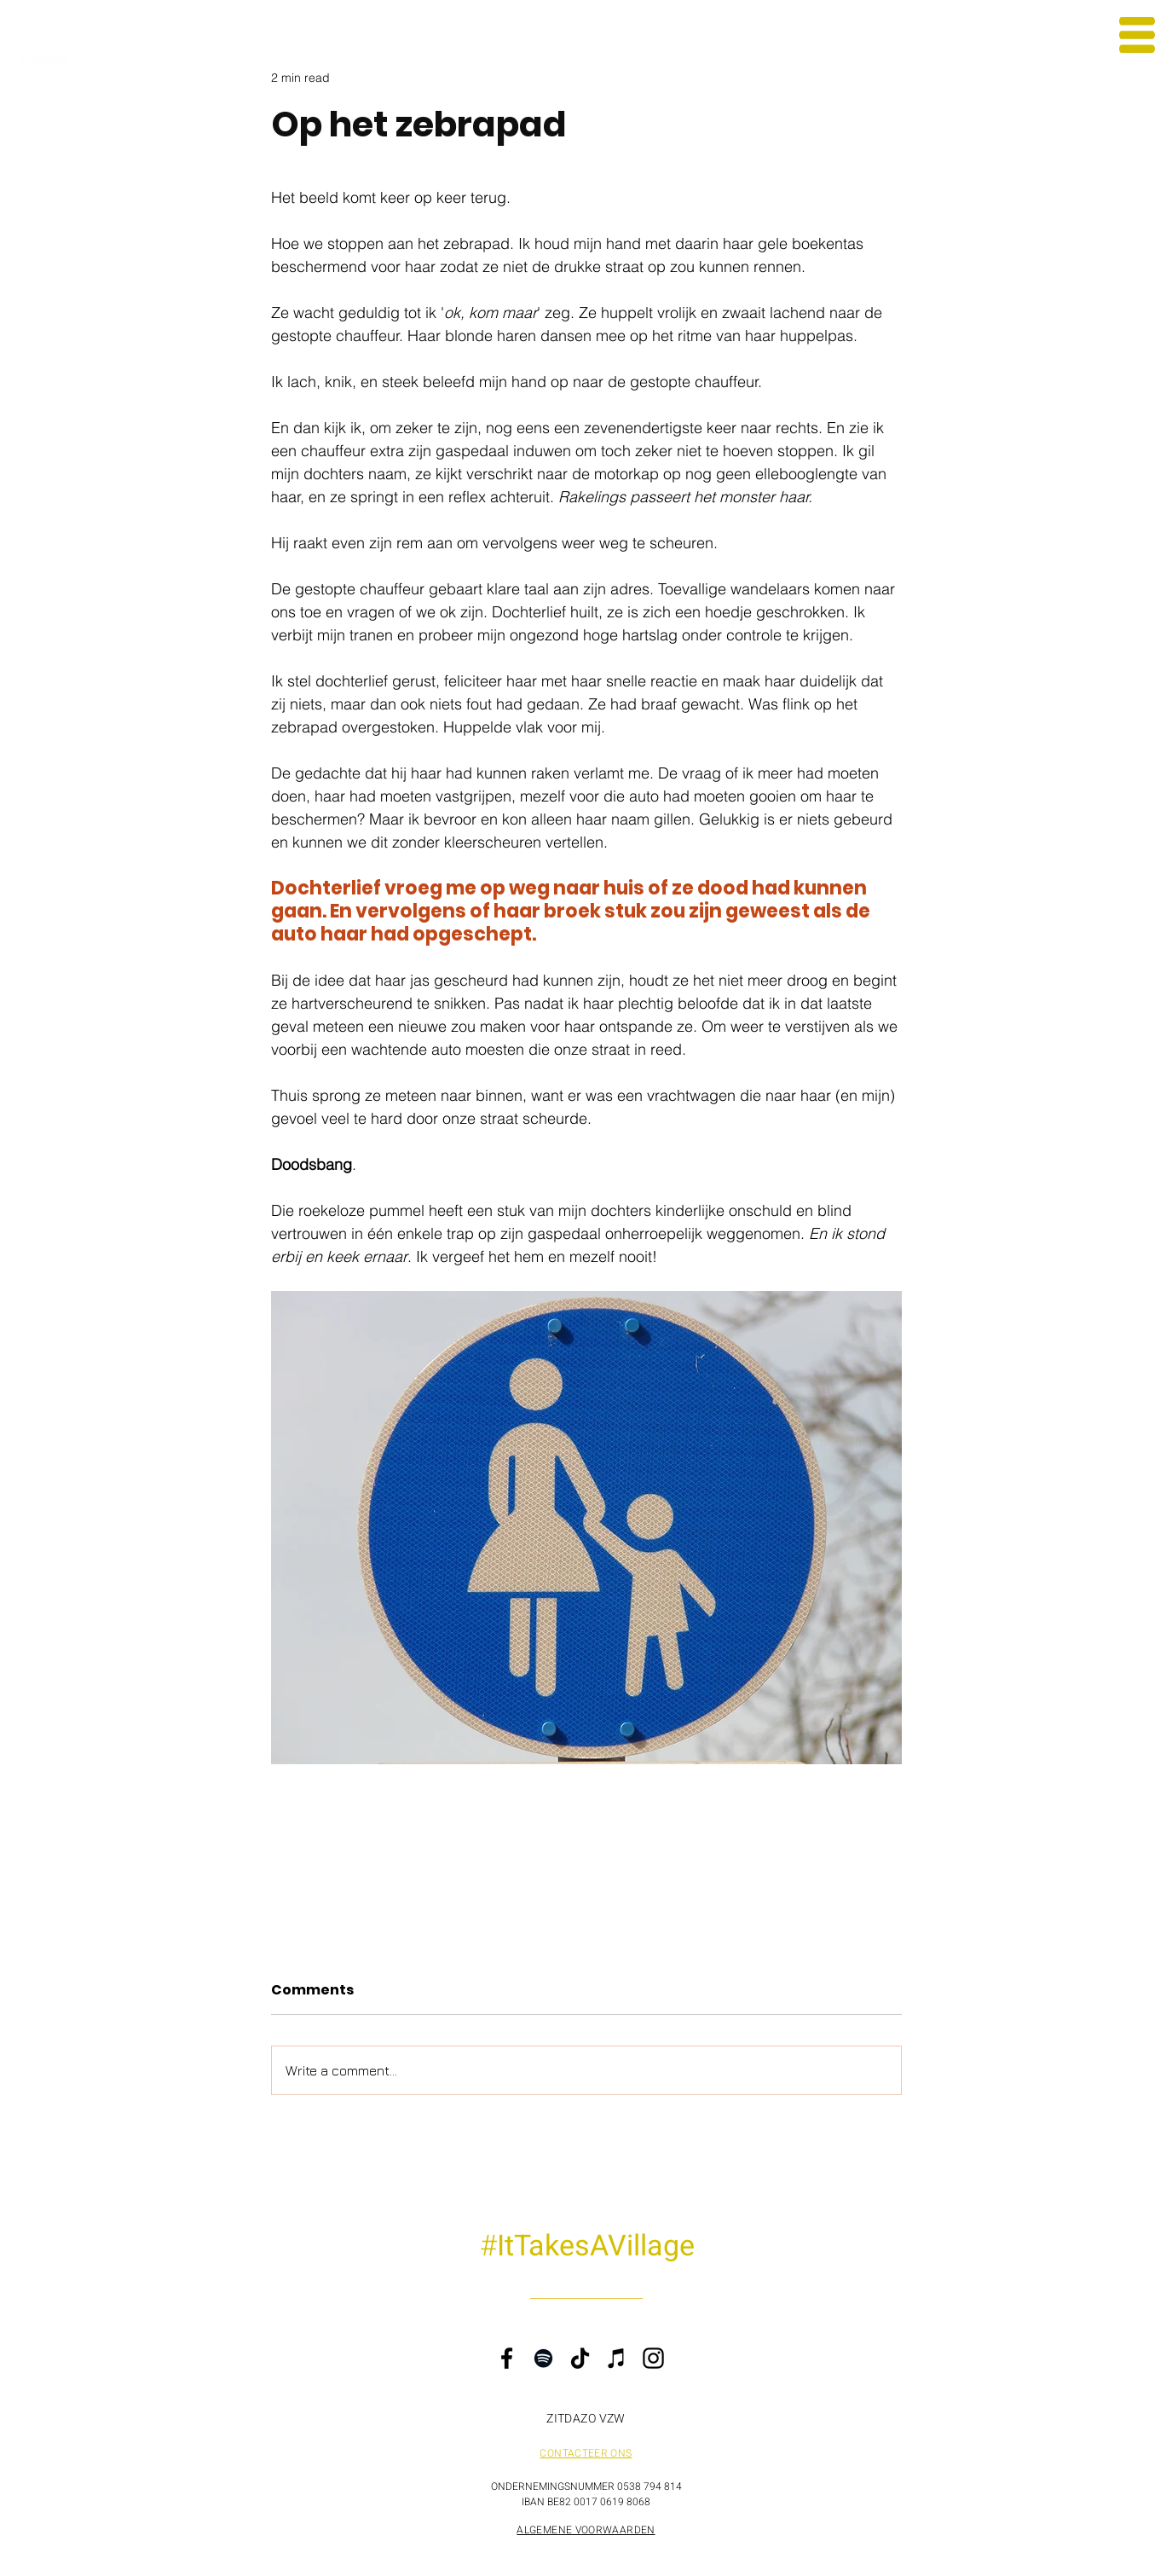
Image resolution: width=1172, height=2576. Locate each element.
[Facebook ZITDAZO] (1144, 1241)
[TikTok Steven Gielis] (1144, 1277)
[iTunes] (617, 2358)
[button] (1137, 35)
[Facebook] (507, 2358)
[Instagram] (653, 2358)
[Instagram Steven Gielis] (1144, 1205)
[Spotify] (543, 2358)
